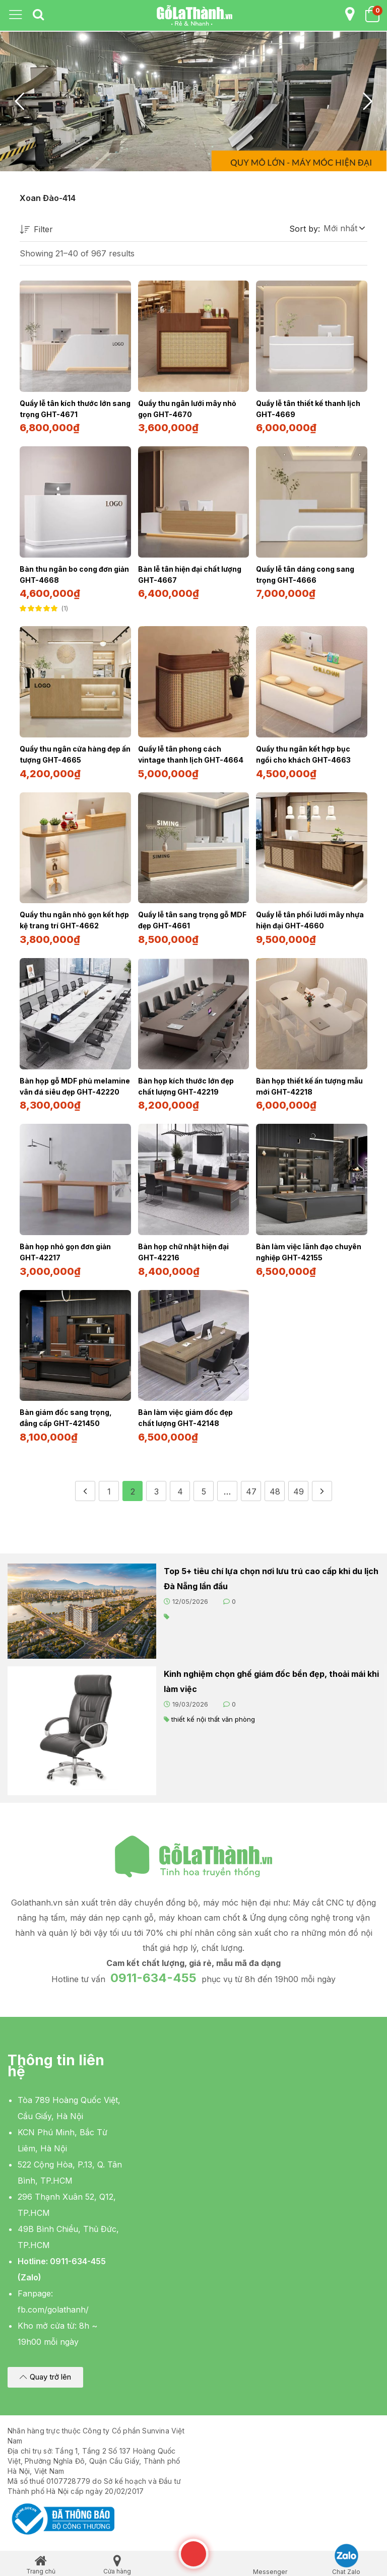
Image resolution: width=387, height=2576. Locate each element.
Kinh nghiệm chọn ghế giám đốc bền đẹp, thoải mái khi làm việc (271, 1674)
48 (275, 1484)
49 (298, 1484)
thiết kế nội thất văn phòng (213, 1712)
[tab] (38, 15)
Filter (36, 230)
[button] (343, 228)
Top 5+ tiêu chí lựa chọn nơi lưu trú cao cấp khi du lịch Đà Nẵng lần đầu (271, 1571)
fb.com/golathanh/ (53, 2302)
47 (251, 1484)
